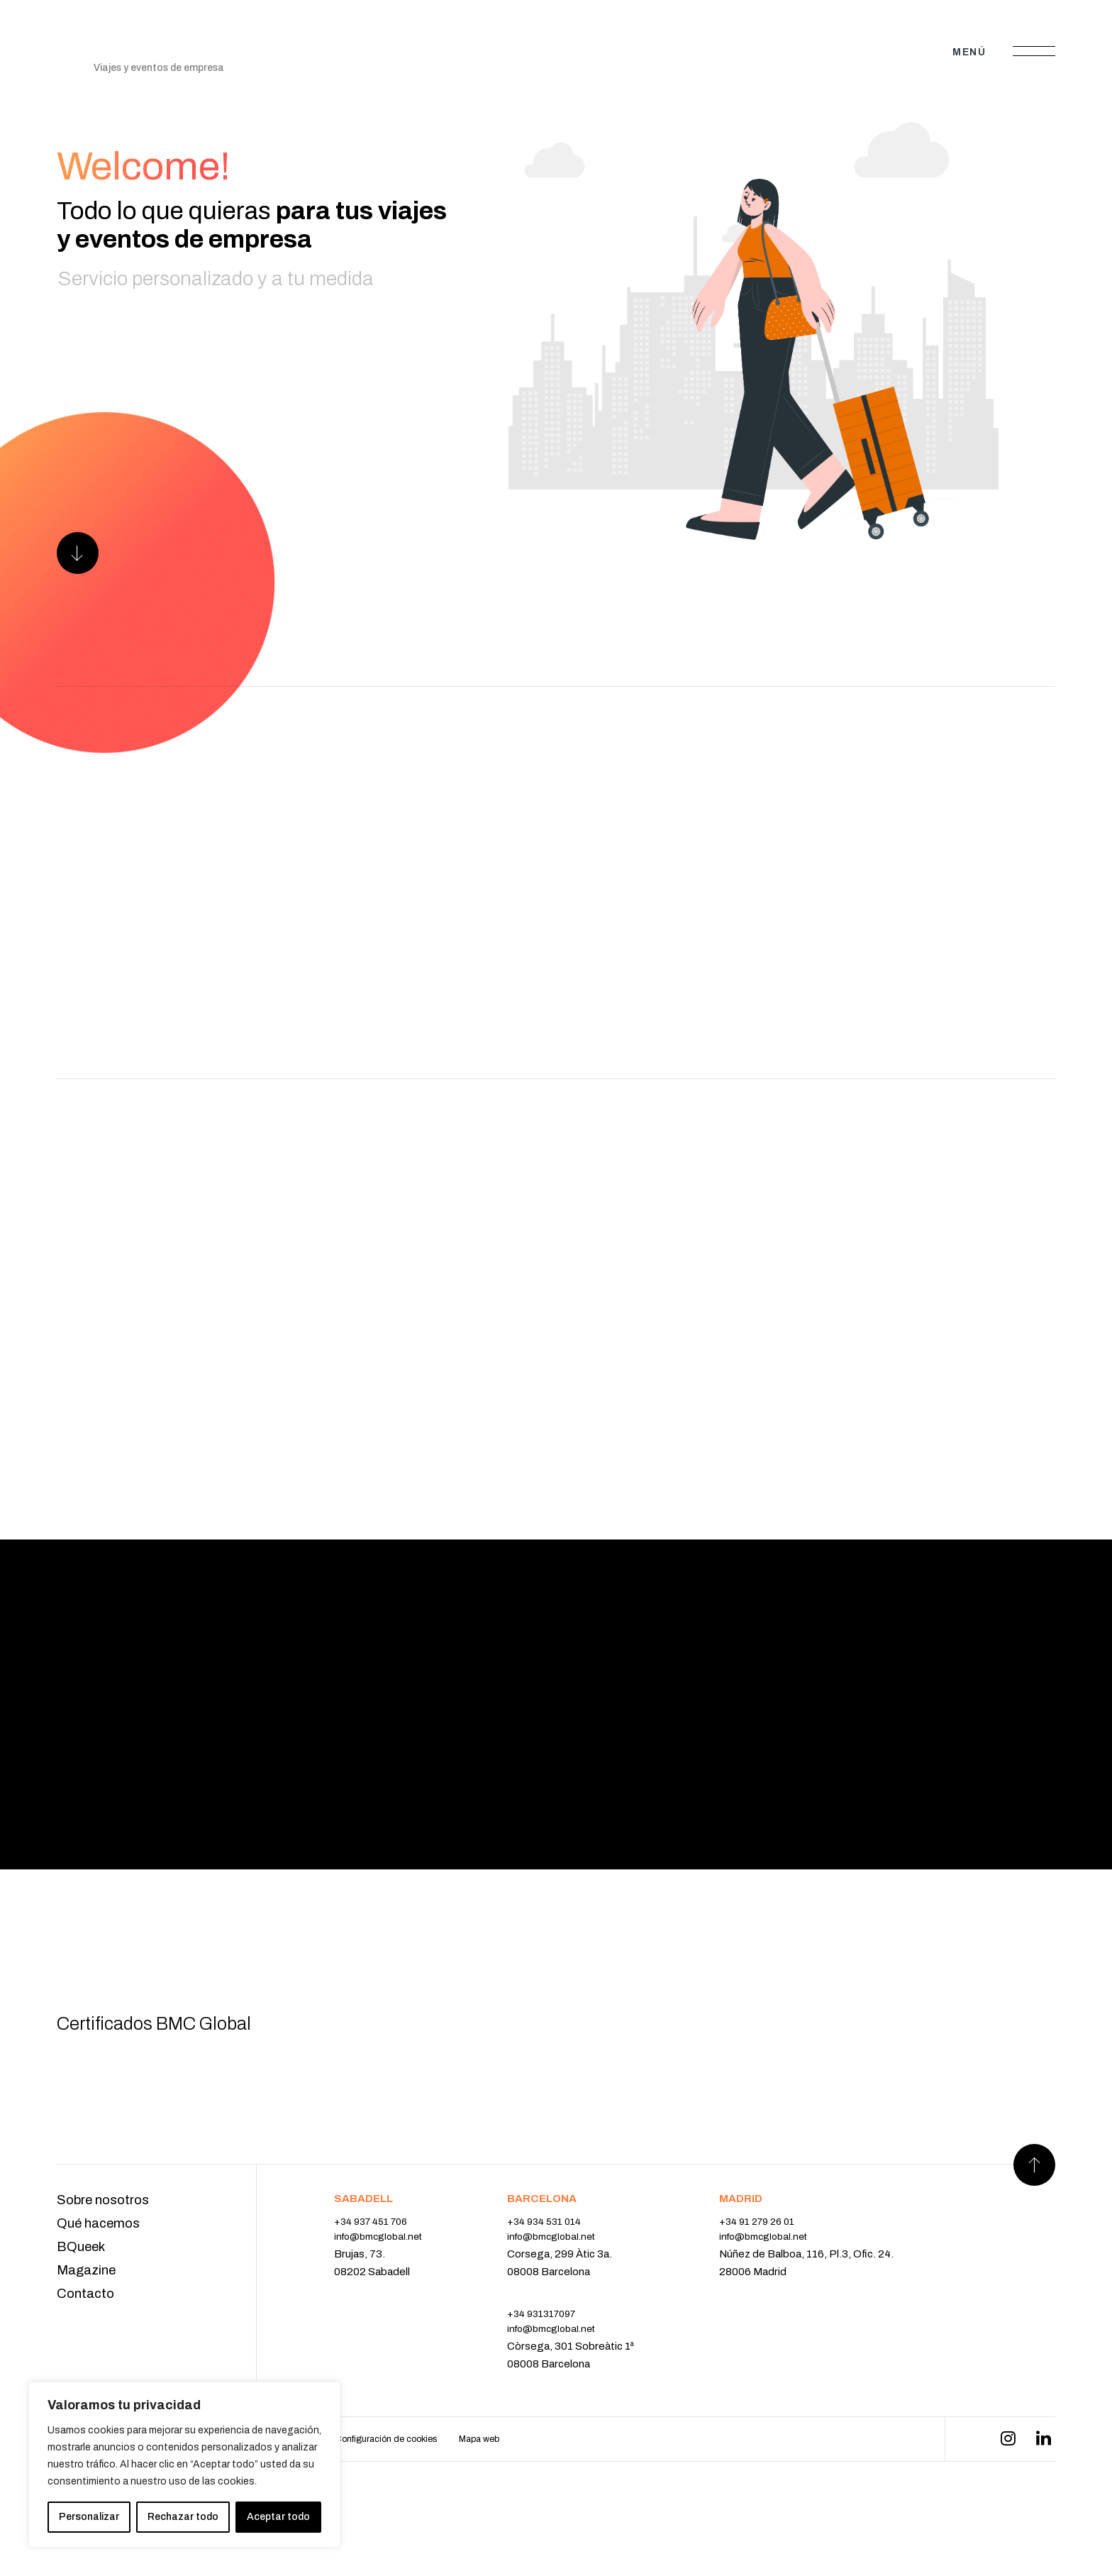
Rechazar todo (183, 2516)
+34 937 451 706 (375, 2272)
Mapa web (539, 2498)
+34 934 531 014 (559, 2272)
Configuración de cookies (432, 2498)
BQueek (83, 2300)
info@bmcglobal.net (383, 2290)
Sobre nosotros (107, 2251)
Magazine (89, 2325)
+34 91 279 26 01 (772, 2272)
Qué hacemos (101, 2275)
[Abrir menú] (1034, 51)
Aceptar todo (278, 2516)
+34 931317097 (557, 2368)
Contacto (87, 2349)
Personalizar (89, 2516)
